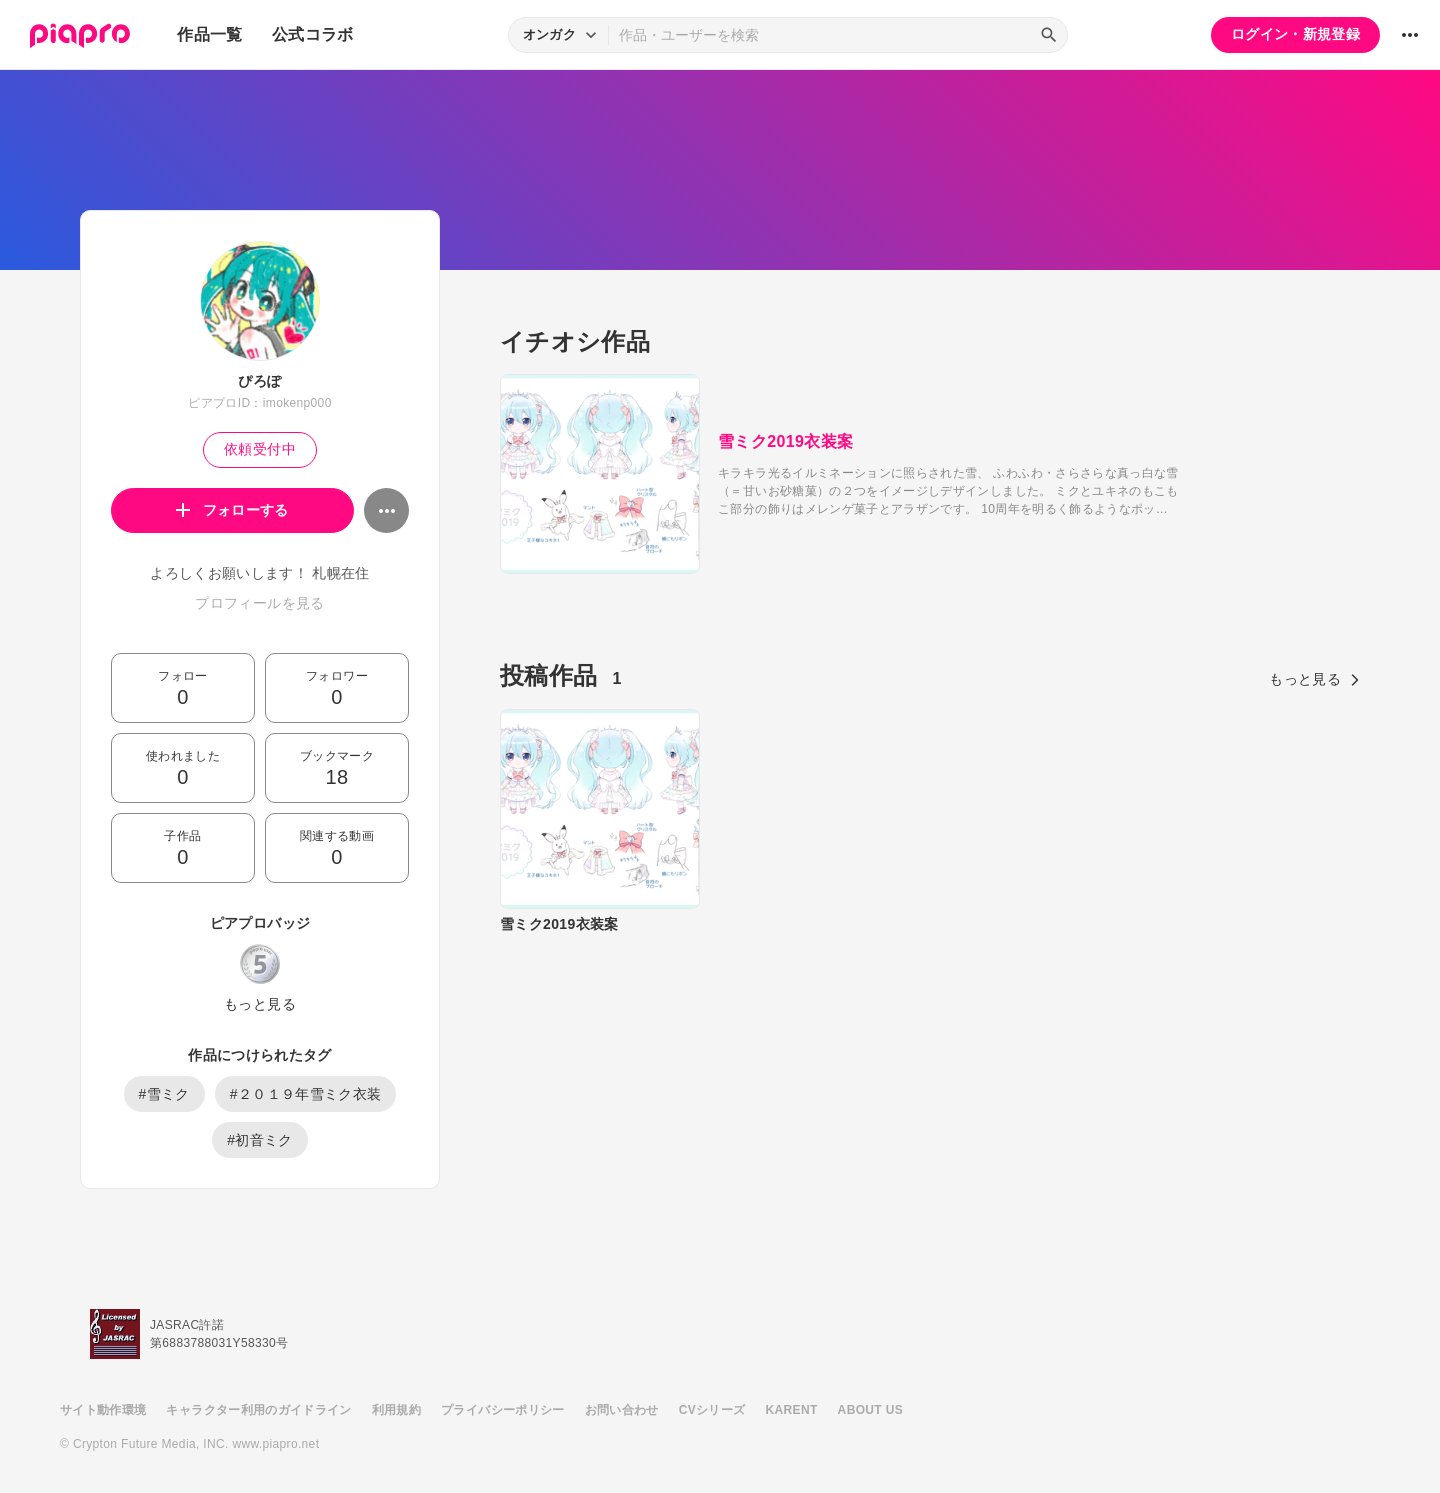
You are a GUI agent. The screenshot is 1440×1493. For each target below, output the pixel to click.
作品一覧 (209, 34)
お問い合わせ (622, 1410)
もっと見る (260, 1004)
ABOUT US (870, 1410)
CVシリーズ (712, 1410)
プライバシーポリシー (503, 1410)
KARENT (792, 1410)
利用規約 (396, 1410)
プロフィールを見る (259, 603)
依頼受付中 (260, 449)
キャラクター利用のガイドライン (258, 1410)
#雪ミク (164, 1094)
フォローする (232, 510)
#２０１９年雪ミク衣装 (306, 1094)
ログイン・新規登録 (1295, 34)
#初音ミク (260, 1140)
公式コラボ (313, 34)
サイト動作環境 (103, 1410)
